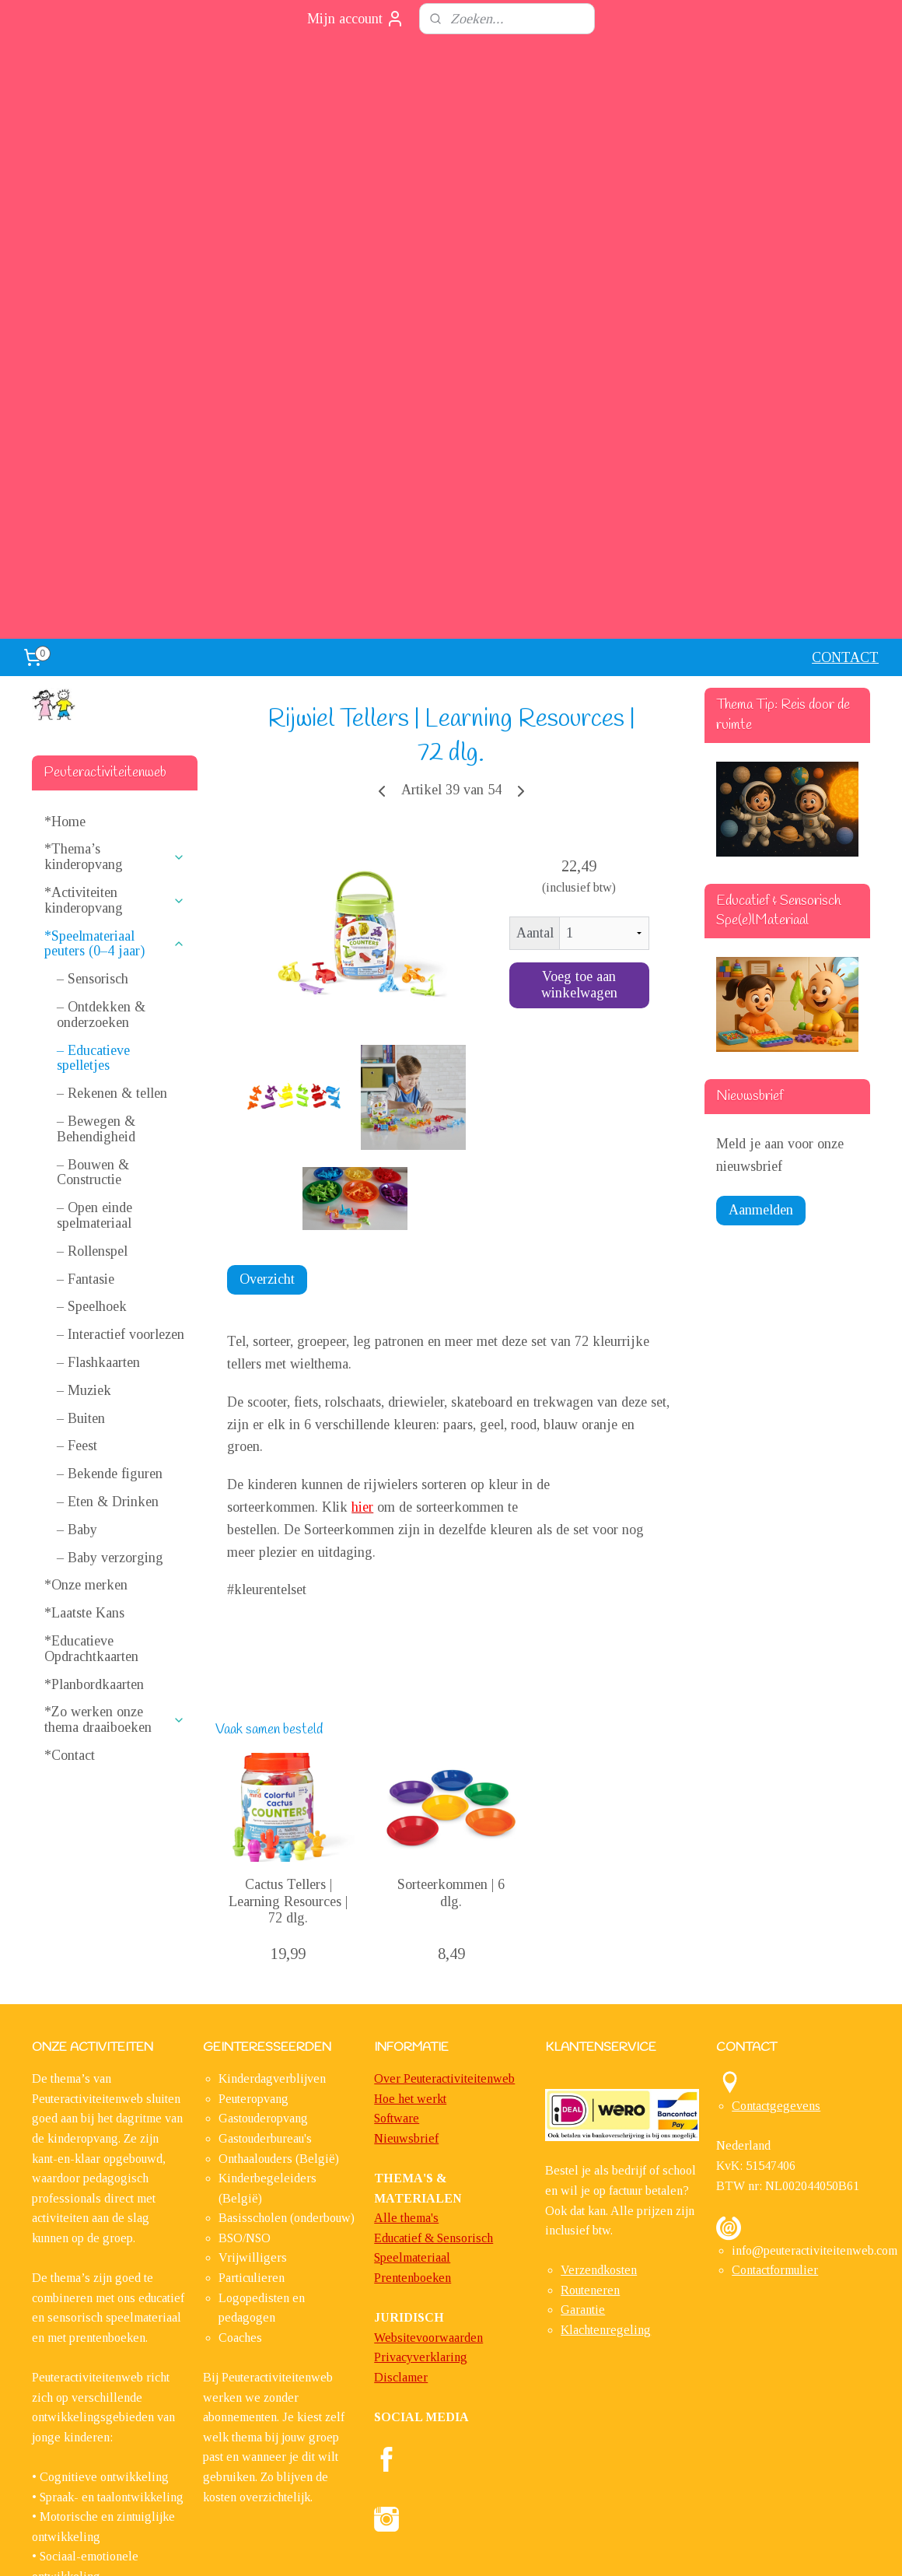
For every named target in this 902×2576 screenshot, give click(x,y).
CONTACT (845, 413)
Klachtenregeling (606, 2085)
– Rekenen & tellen (112, 849)
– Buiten (81, 1173)
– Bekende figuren (110, 1229)
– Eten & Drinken (108, 1257)
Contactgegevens (776, 1861)
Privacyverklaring (420, 2112)
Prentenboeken (412, 2033)
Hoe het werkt (410, 1853)
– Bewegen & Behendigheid (96, 884)
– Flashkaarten (98, 1118)
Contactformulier (775, 2025)
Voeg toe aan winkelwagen (579, 740)
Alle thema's (406, 1973)
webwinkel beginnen (491, 2547)
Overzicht (267, 1035)
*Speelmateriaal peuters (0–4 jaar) (114, 698)
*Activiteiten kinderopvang (114, 655)
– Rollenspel (92, 1006)
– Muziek (84, 1145)
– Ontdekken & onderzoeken (101, 770)
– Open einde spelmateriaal (94, 971)
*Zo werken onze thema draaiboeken (114, 1475)
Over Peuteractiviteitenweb (444, 1834)
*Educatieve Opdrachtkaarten (91, 1404)
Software (396, 1873)
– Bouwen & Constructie (93, 927)
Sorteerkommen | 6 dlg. (451, 1648)
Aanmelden (761, 965)
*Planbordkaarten (94, 1439)
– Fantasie (85, 1034)
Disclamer (401, 2133)
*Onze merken (86, 1340)
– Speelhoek (92, 1062)
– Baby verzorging (110, 1312)
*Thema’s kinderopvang (114, 612)
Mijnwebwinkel (601, 2547)
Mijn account (355, 18)
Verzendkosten (599, 2025)
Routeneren (590, 2045)
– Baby (77, 1284)
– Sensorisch (92, 734)
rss (445, 2547)
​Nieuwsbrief (406, 1894)
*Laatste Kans (84, 1368)
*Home (65, 576)
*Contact (69, 1511)
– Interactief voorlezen (120, 1090)
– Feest (77, 1201)
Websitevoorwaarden (428, 2093)
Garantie (583, 2065)
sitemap (421, 2547)
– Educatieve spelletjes (93, 813)
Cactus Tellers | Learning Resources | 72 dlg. (288, 1656)
